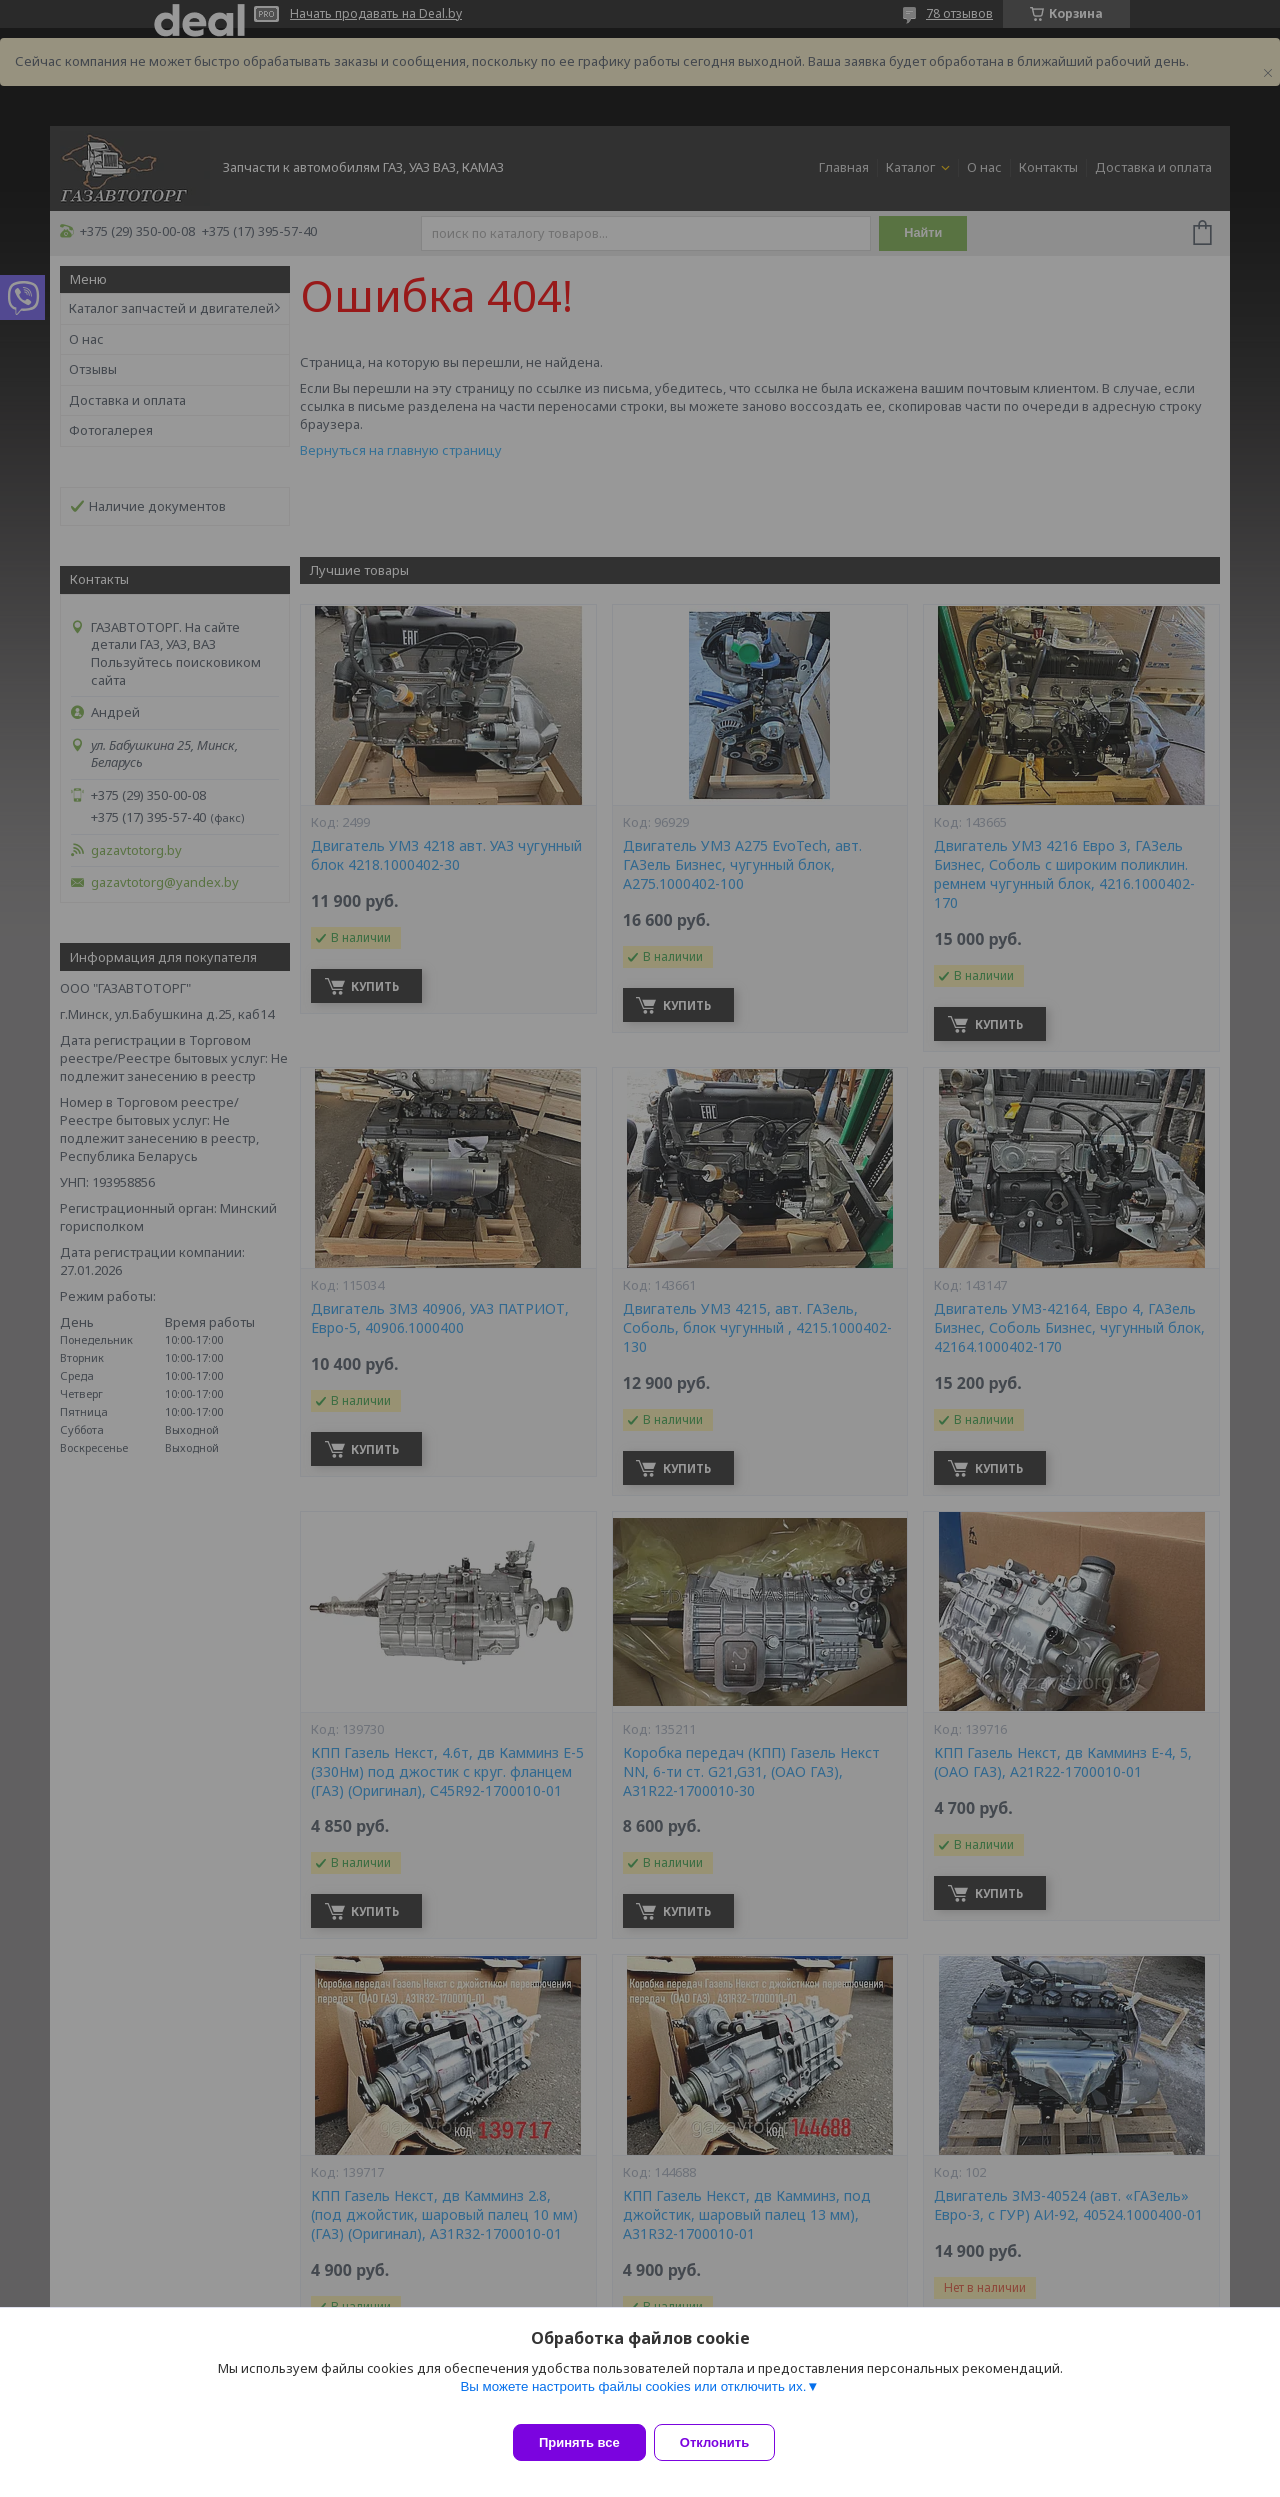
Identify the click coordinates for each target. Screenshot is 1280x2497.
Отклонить (726, 2442)
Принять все (579, 2442)
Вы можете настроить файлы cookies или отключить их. (633, 2398)
